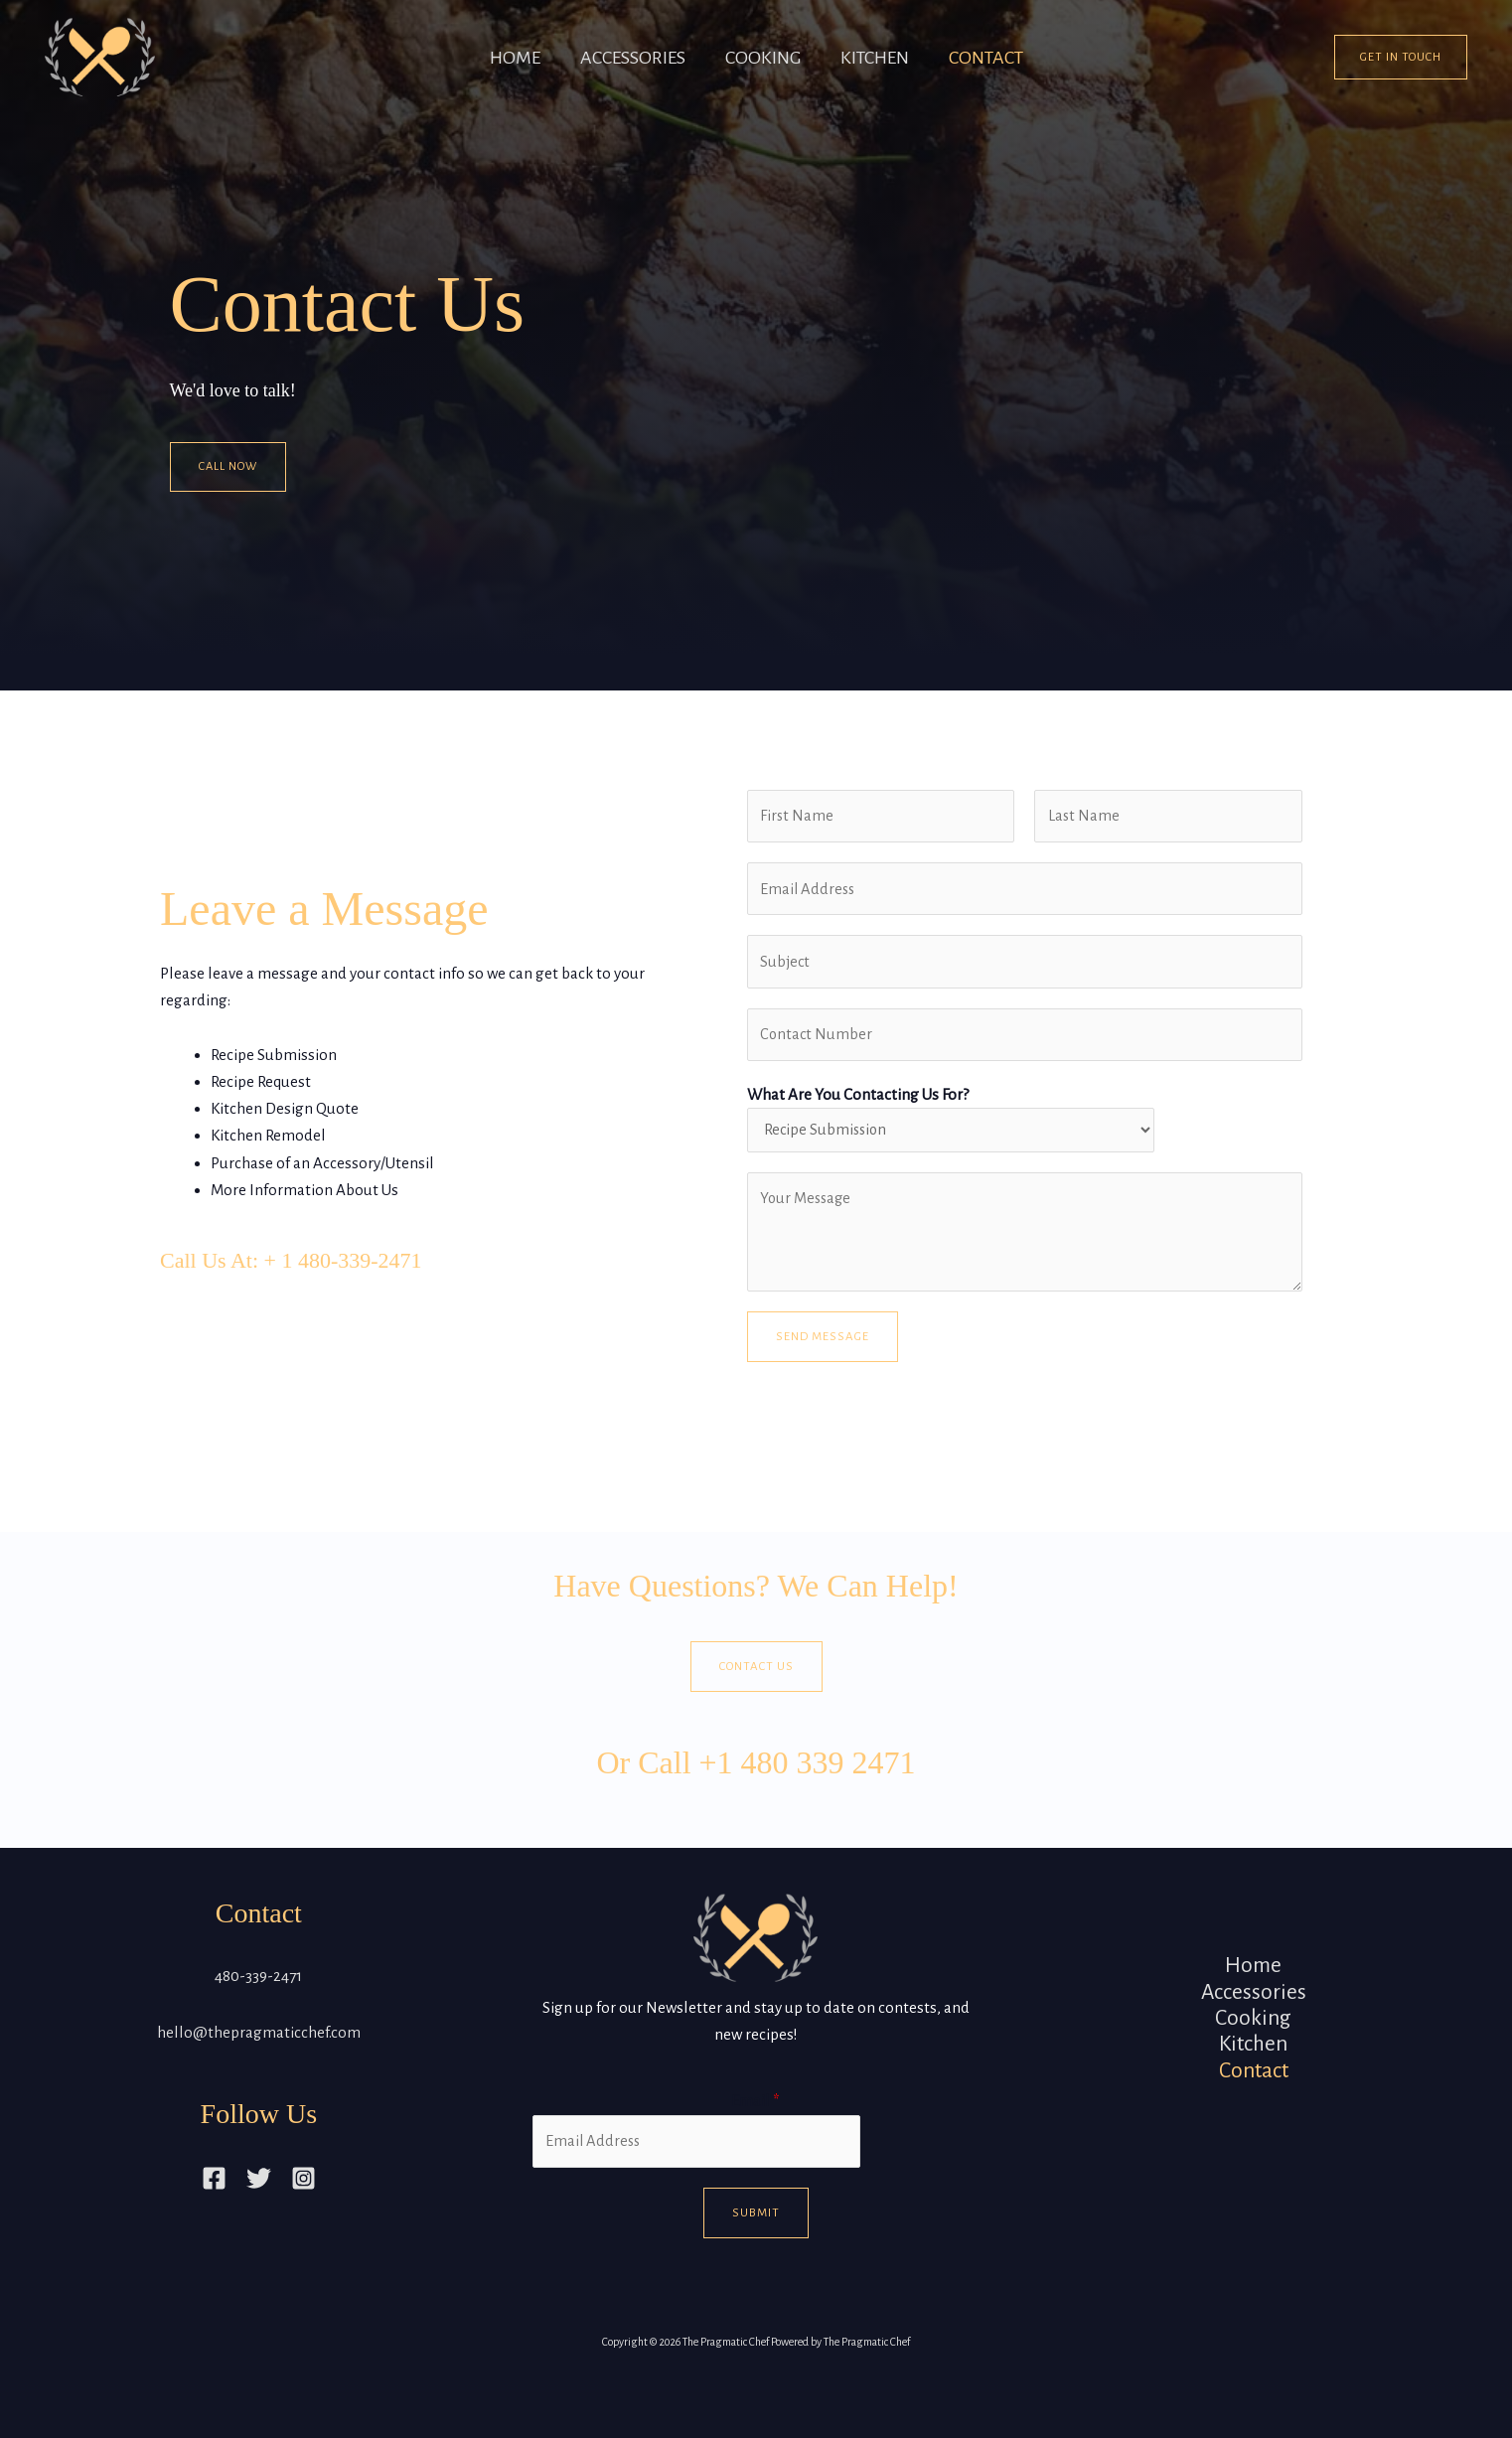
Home (495, 58)
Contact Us (756, 1674)
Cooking (763, 58)
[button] (1400, 57)
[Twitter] (258, 2186)
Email (755, 2109)
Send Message (822, 1344)
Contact (1006, 58)
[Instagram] (303, 2186)
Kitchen (884, 58)
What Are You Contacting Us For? (858, 1100)
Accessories (623, 58)
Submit (756, 2222)
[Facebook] (214, 2186)
